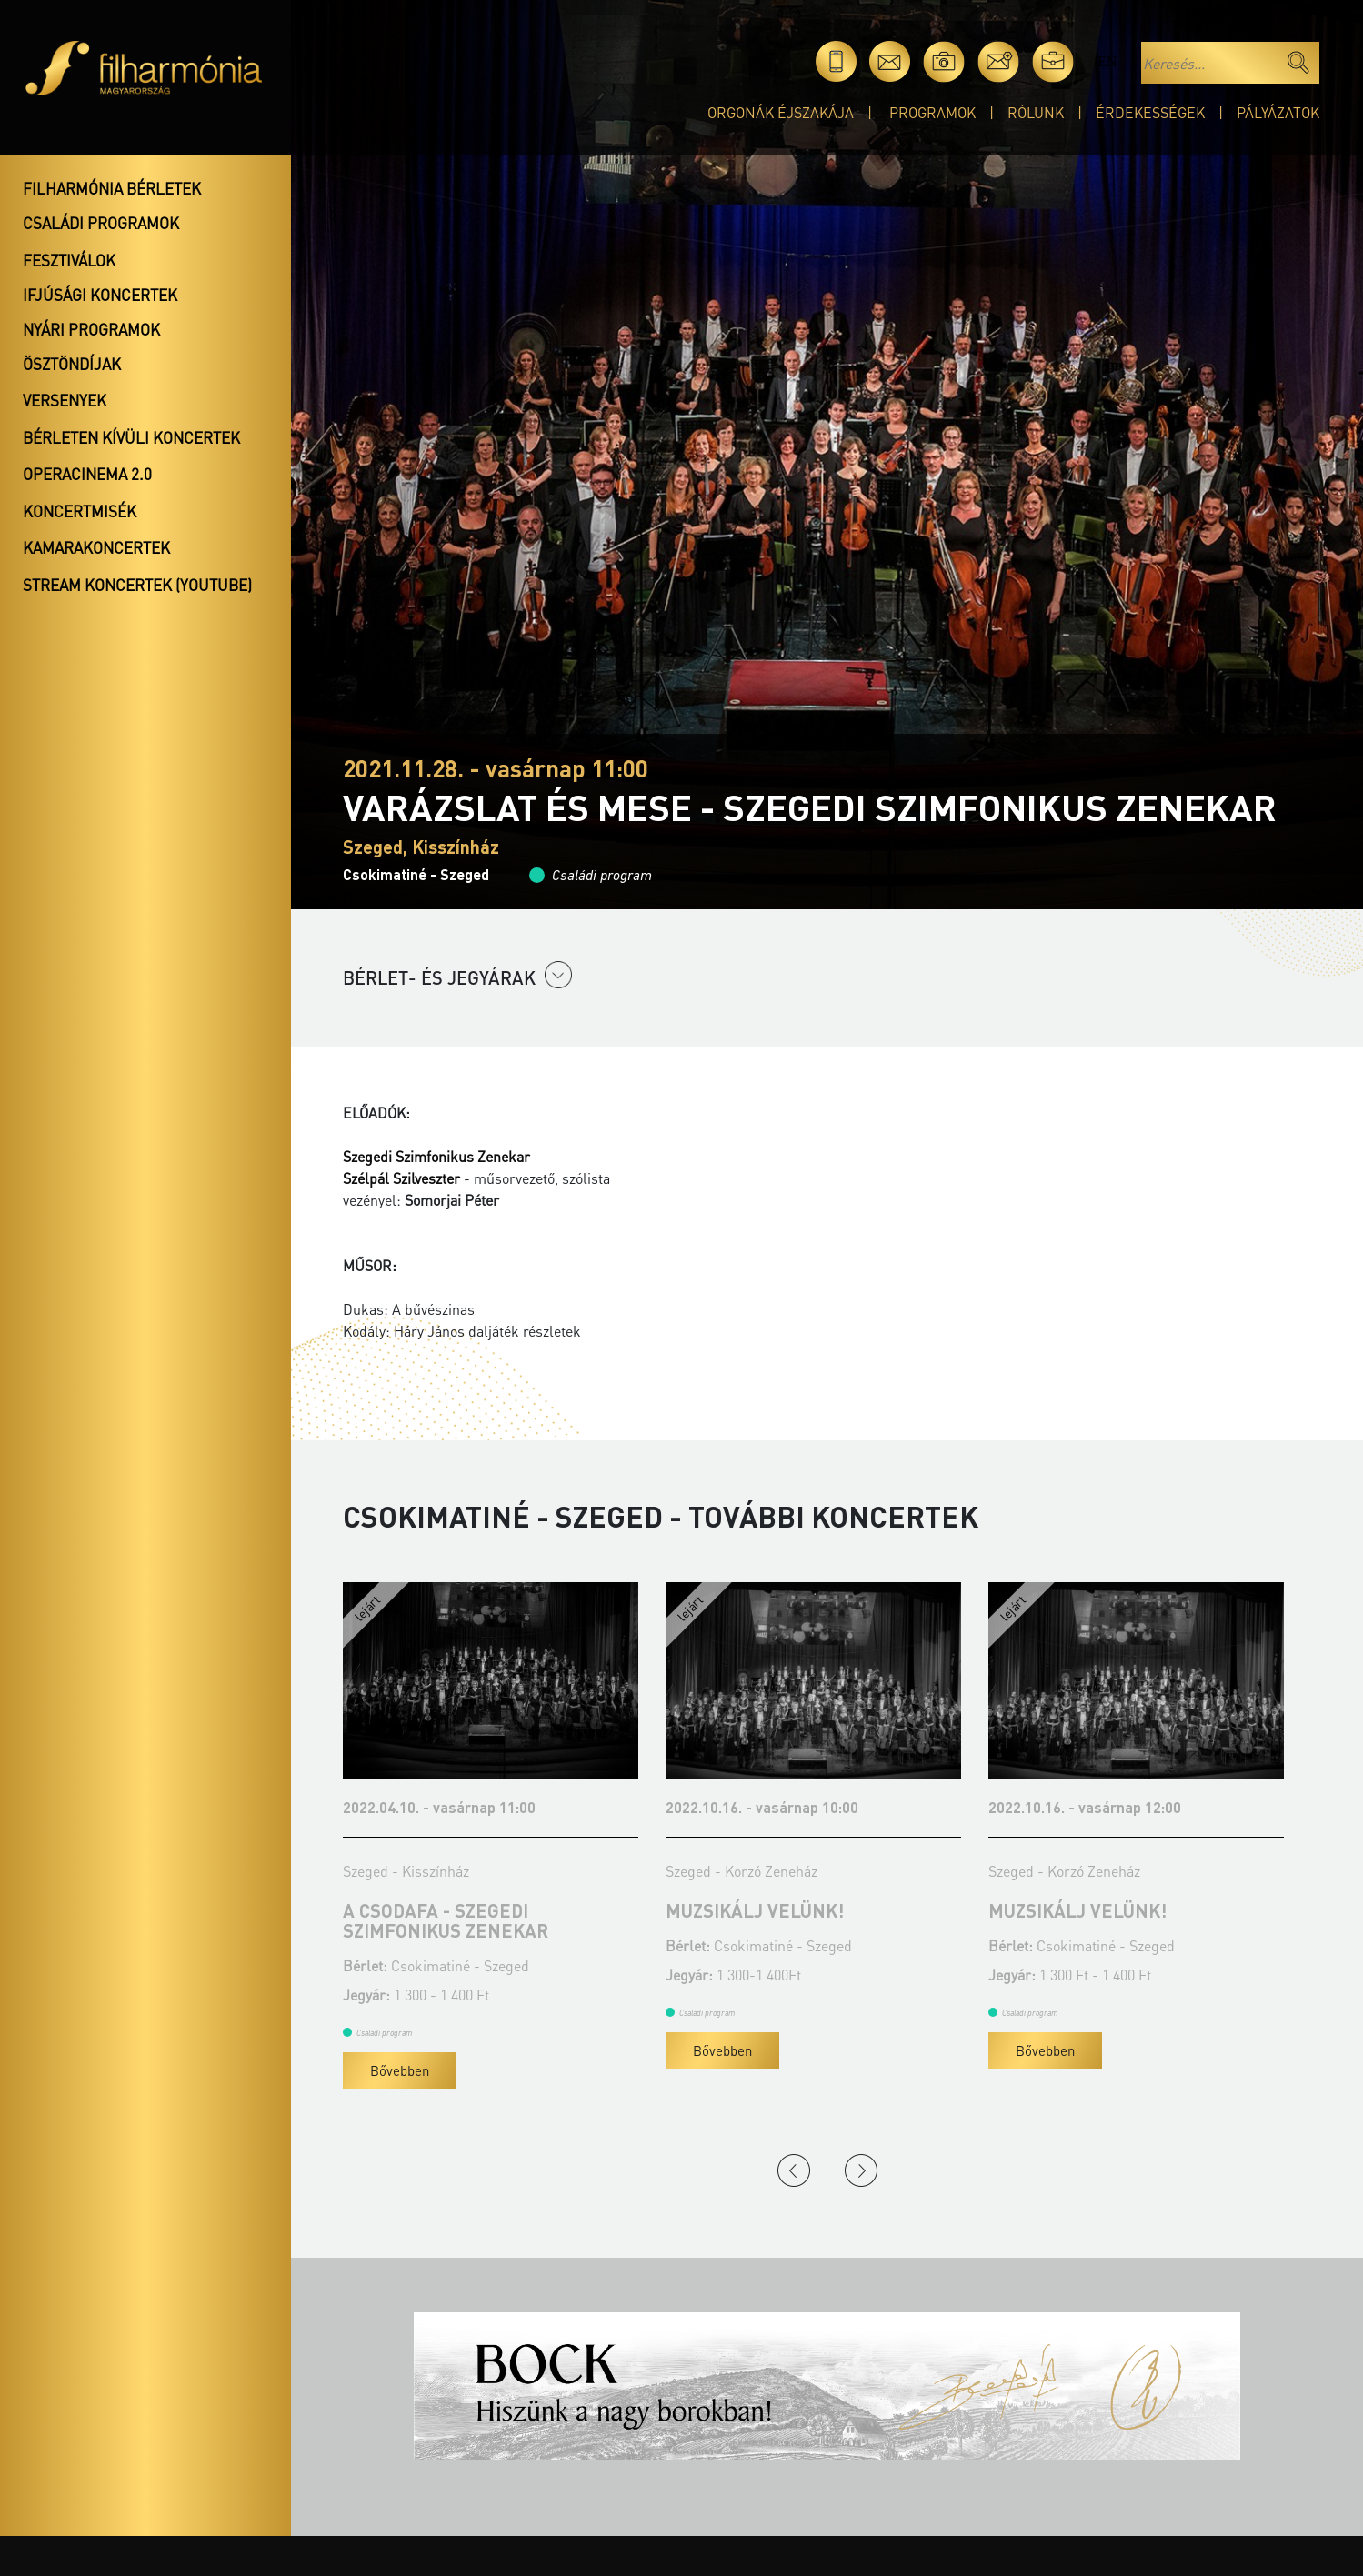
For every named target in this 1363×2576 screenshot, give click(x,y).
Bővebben (399, 2070)
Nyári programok (91, 329)
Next (861, 2170)
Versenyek (64, 400)
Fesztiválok (69, 260)
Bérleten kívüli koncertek (131, 437)
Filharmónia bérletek (112, 188)
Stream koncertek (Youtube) (137, 585)
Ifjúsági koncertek (100, 295)
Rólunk (1035, 112)
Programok (932, 112)
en (1107, 61)
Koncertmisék (79, 511)
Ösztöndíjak (72, 364)
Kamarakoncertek (96, 547)
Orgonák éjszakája (780, 112)
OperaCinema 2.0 (87, 474)
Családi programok (101, 223)
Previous (793, 2170)
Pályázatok (1278, 112)
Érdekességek (1150, 112)
